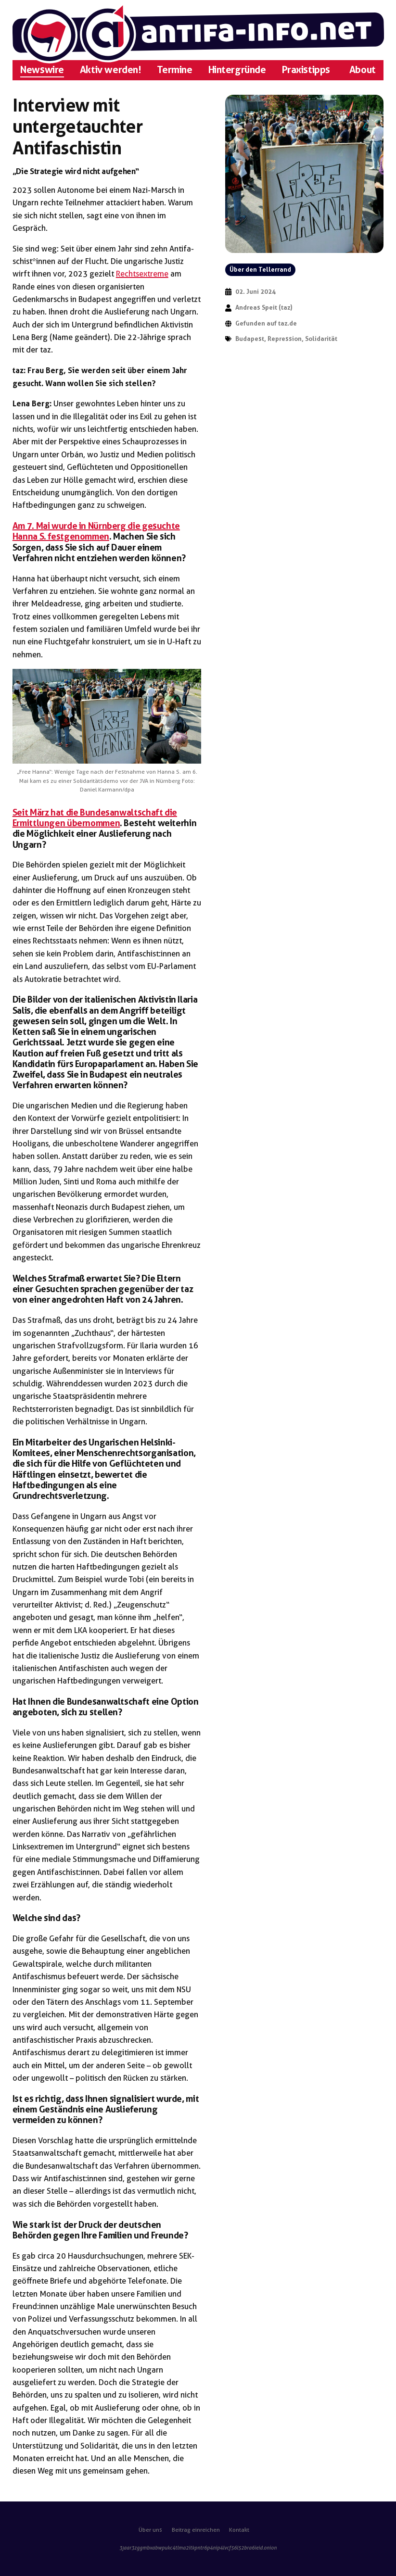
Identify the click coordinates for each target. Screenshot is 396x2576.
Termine (174, 69)
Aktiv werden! (110, 69)
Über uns (150, 2529)
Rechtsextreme (142, 273)
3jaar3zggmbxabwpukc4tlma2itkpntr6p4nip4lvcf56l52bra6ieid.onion (198, 2548)
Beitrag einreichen (196, 2529)
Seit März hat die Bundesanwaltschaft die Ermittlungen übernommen (95, 818)
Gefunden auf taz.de (266, 323)
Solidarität (321, 338)
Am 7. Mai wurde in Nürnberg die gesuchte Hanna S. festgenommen (96, 531)
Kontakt (239, 2529)
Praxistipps (306, 69)
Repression (285, 338)
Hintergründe (237, 69)
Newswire (42, 69)
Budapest (249, 338)
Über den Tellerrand (260, 269)
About (362, 69)
